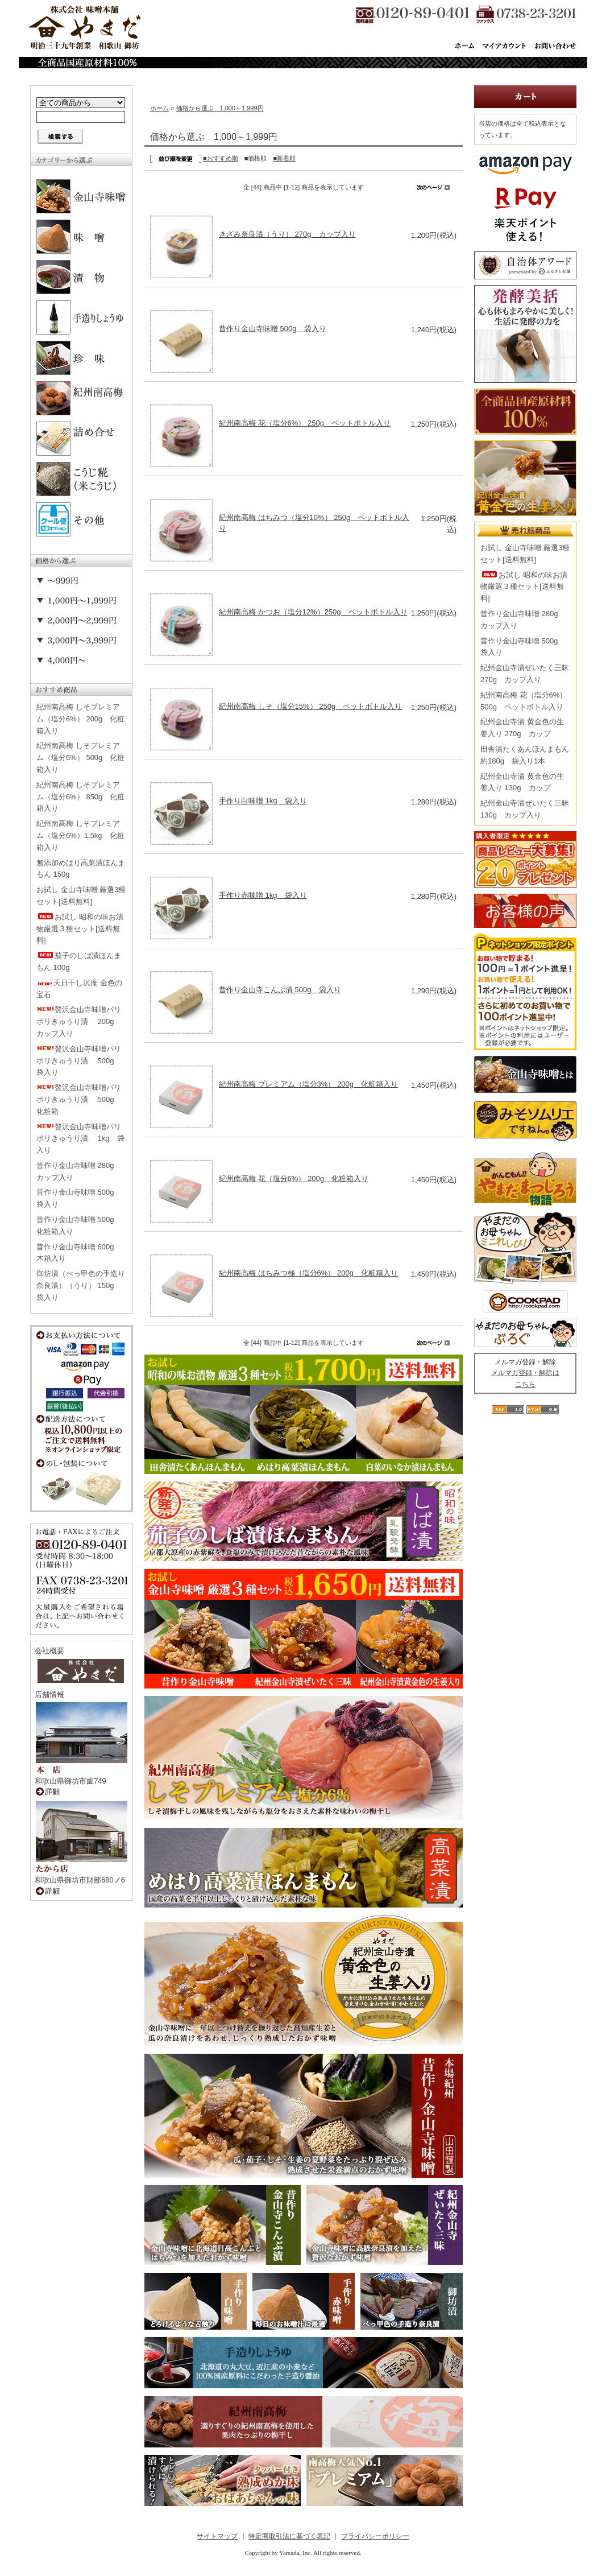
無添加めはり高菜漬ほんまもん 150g (80, 868)
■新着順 (284, 158)
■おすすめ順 (220, 158)
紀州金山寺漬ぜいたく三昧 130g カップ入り (524, 809)
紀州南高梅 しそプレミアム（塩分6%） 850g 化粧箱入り (80, 797)
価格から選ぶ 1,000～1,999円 (220, 108)
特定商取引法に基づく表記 (289, 2536)
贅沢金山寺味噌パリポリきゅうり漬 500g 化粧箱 (79, 1099)
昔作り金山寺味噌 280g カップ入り (79, 1171)
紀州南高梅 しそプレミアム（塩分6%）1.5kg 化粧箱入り (80, 835)
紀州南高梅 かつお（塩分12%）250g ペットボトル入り (313, 612)
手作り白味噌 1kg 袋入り (263, 800)
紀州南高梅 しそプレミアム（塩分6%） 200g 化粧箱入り (80, 719)
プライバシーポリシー (375, 2536)
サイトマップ (217, 2536)
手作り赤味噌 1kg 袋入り (263, 895)
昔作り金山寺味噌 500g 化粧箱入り (79, 1225)
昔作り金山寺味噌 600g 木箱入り (79, 1252)
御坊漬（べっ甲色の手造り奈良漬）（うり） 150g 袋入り (80, 1285)
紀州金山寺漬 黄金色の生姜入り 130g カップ (522, 782)
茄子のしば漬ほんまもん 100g (78, 961)
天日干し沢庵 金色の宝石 (79, 989)
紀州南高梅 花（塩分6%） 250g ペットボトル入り (305, 423)
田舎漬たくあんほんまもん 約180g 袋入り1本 (524, 755)
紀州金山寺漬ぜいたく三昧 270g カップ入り (524, 673)
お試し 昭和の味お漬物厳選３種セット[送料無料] (79, 929)
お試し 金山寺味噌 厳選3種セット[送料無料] (81, 895)
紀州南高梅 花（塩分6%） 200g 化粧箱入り (293, 1178)
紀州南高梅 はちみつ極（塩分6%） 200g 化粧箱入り (308, 1273)
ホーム (159, 108)
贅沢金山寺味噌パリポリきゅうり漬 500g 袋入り (79, 1061)
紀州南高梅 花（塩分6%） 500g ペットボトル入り (523, 701)
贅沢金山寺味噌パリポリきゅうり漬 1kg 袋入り (80, 1138)
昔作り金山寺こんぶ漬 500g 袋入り (280, 989)
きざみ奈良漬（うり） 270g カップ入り (287, 234)
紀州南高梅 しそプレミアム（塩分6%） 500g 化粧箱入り (80, 757)
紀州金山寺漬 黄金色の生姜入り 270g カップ (522, 727)
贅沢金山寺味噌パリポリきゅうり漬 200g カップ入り (79, 1021)
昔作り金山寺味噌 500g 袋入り (79, 1198)
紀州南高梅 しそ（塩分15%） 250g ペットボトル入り (310, 706)
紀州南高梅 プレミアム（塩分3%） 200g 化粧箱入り (308, 1084)
